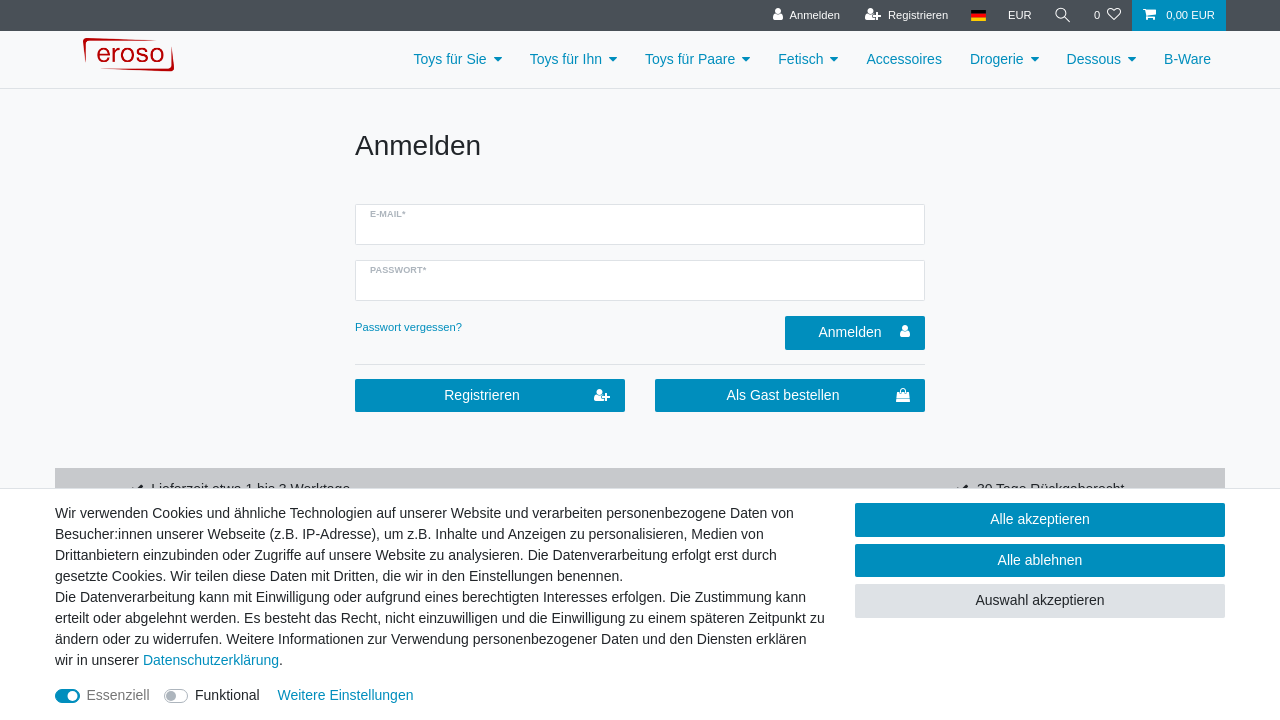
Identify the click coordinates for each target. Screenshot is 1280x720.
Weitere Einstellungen (346, 695)
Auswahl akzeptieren (1039, 600)
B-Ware (1187, 59)
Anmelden (864, 332)
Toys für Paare (690, 59)
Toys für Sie (450, 59)
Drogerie (997, 59)
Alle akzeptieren (1040, 519)
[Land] (977, 15)
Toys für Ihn (566, 59)
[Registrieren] (906, 15)
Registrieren (527, 396)
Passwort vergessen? (408, 327)
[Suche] (1063, 15)
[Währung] (1020, 15)
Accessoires (903, 59)
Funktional (227, 695)
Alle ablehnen (1040, 560)
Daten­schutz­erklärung (211, 660)
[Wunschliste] (1107, 15)
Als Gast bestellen (818, 396)
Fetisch (800, 59)
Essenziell (118, 695)
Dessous (1094, 59)
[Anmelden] (806, 15)
